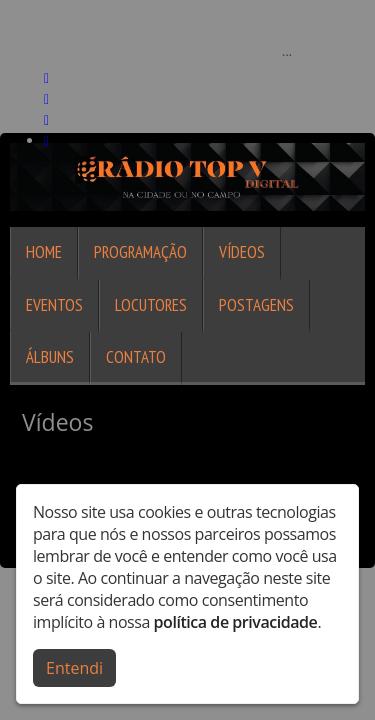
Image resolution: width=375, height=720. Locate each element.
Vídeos (242, 252)
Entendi (74, 668)
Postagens (256, 305)
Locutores (151, 305)
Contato (136, 357)
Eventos (54, 305)
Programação (140, 252)
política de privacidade (236, 622)
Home (44, 252)
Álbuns (50, 357)
